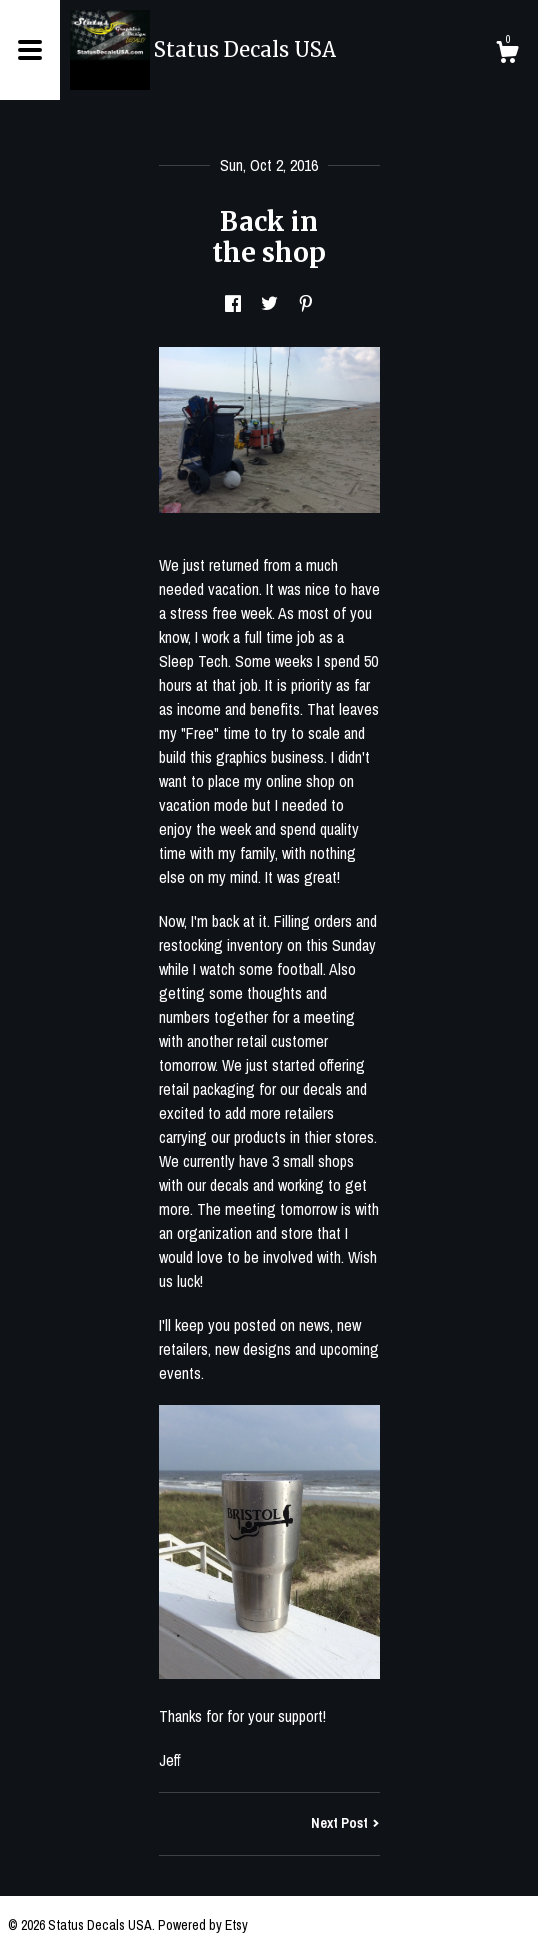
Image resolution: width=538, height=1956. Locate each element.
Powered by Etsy (203, 1925)
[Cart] (507, 55)
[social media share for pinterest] (306, 304)
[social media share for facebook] (233, 304)
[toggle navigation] (30, 50)
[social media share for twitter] (269, 304)
